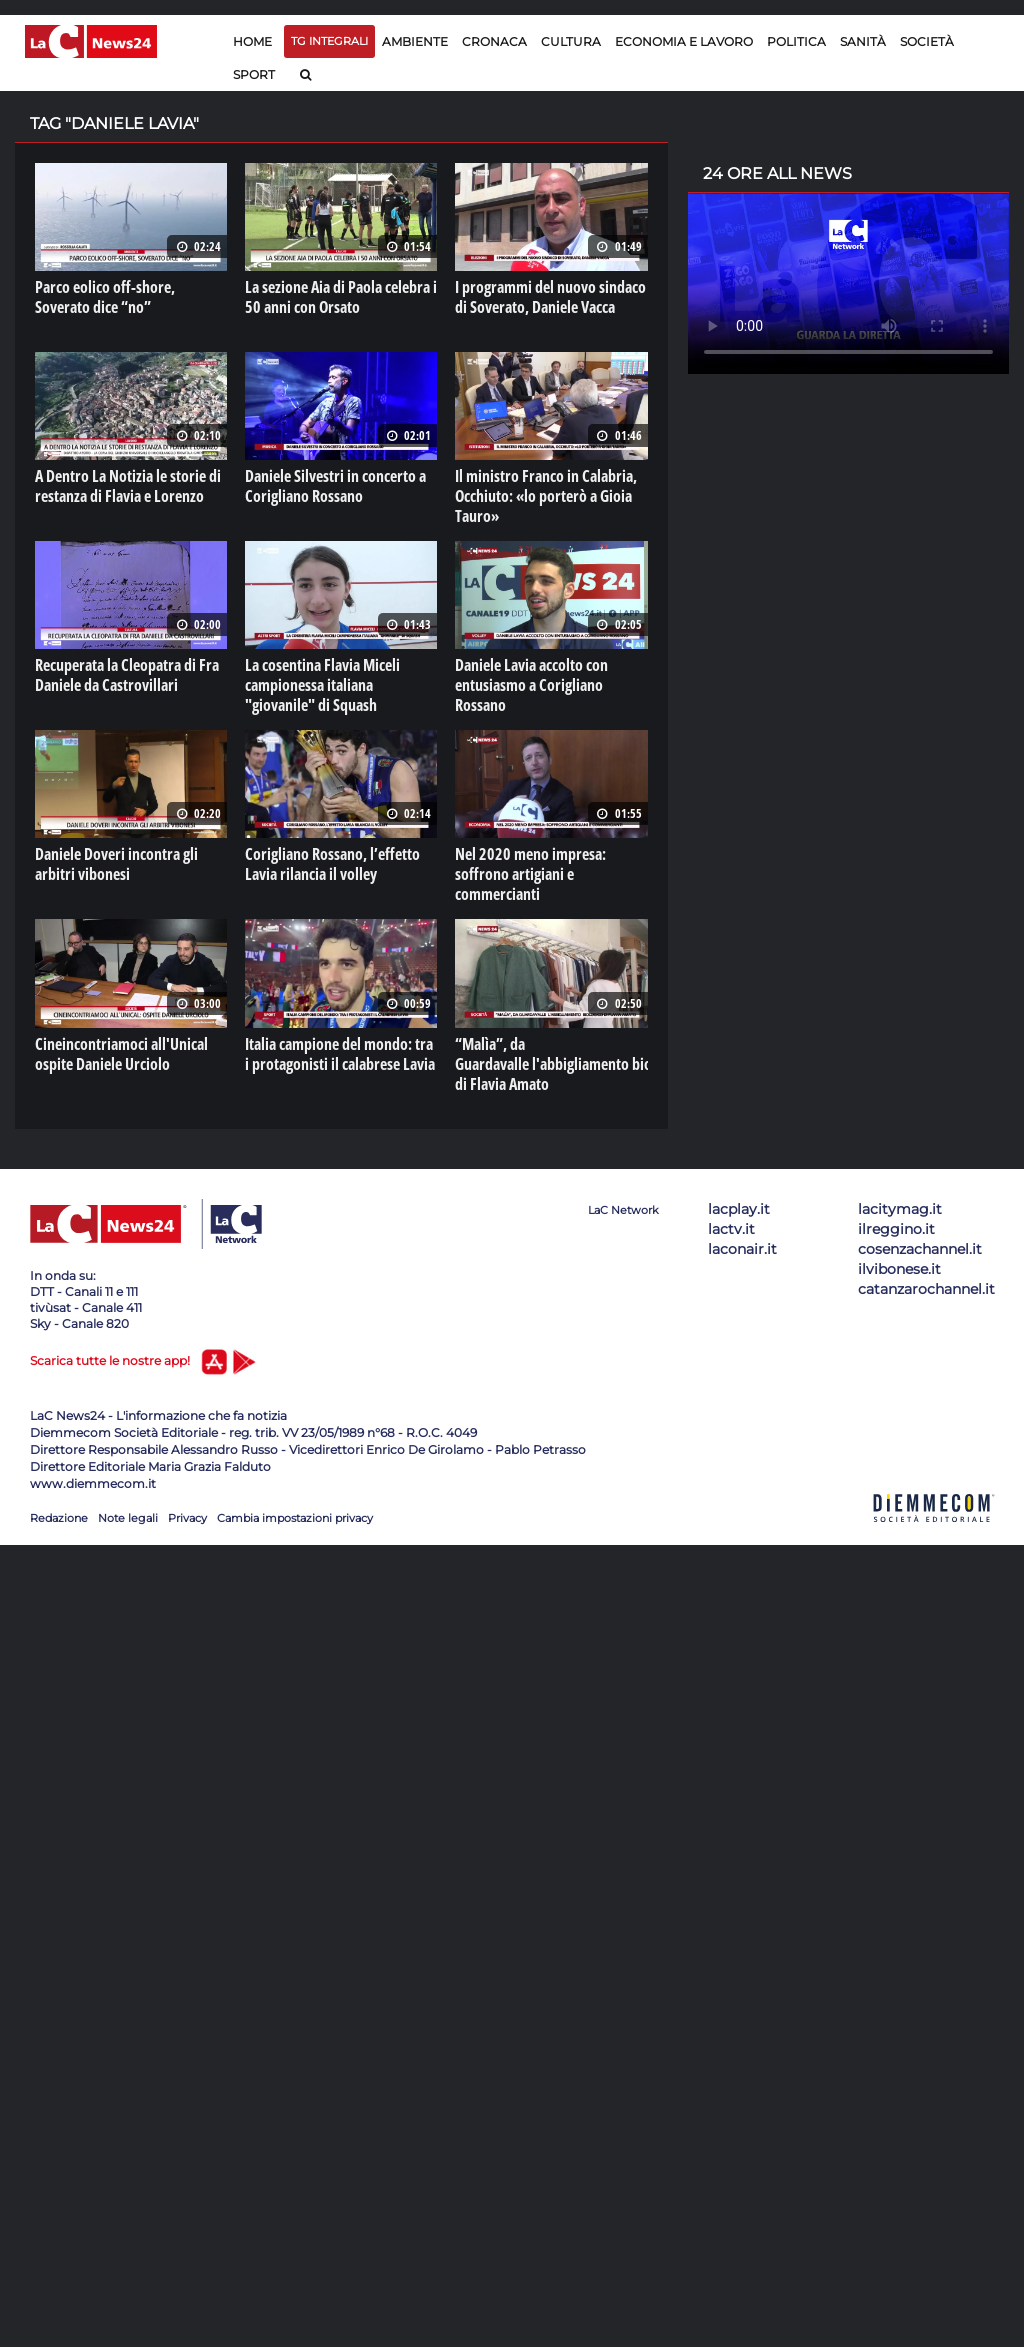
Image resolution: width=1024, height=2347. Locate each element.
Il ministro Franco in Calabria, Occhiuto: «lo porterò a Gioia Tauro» (546, 496)
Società (927, 41)
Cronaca (494, 41)
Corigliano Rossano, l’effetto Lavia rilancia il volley (332, 864)
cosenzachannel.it (920, 1249)
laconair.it (742, 1249)
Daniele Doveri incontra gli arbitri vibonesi (116, 864)
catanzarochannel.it (926, 1289)
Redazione (59, 1518)
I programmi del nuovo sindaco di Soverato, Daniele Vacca (550, 297)
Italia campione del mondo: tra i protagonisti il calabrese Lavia (340, 1054)
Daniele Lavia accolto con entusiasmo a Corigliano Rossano (531, 685)
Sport (254, 74)
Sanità (863, 41)
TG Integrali (329, 41)
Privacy (187, 1518)
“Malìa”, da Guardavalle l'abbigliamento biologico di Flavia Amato (572, 1064)
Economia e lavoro (684, 41)
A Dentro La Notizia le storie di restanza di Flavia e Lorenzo (128, 486)
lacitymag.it (900, 1209)
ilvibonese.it (899, 1269)
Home (252, 41)
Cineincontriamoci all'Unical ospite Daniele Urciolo (121, 1054)
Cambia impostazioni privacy (295, 1518)
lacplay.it (739, 1209)
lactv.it (731, 1229)
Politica (796, 41)
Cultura (571, 41)
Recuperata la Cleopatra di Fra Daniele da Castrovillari (127, 675)
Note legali (128, 1518)
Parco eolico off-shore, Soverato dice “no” (105, 297)
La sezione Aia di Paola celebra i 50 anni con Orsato (341, 297)
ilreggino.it (896, 1229)
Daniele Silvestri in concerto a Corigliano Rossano (335, 486)
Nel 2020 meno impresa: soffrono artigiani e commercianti (530, 874)
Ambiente (415, 41)
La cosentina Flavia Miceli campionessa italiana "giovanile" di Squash (322, 685)
